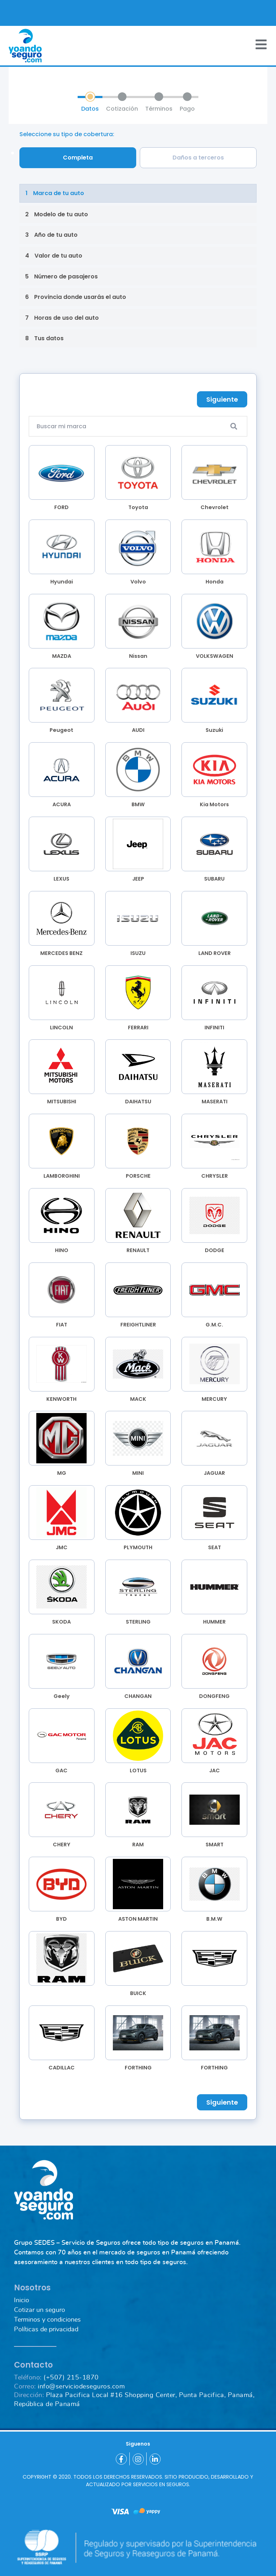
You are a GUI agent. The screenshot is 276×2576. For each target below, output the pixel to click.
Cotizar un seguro (39, 2310)
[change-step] (138, 193)
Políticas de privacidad (46, 2329)
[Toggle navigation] (261, 44)
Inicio (21, 2300)
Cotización (122, 109)
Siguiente (222, 399)
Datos (90, 109)
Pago (187, 109)
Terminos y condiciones (47, 2320)
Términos (158, 109)
